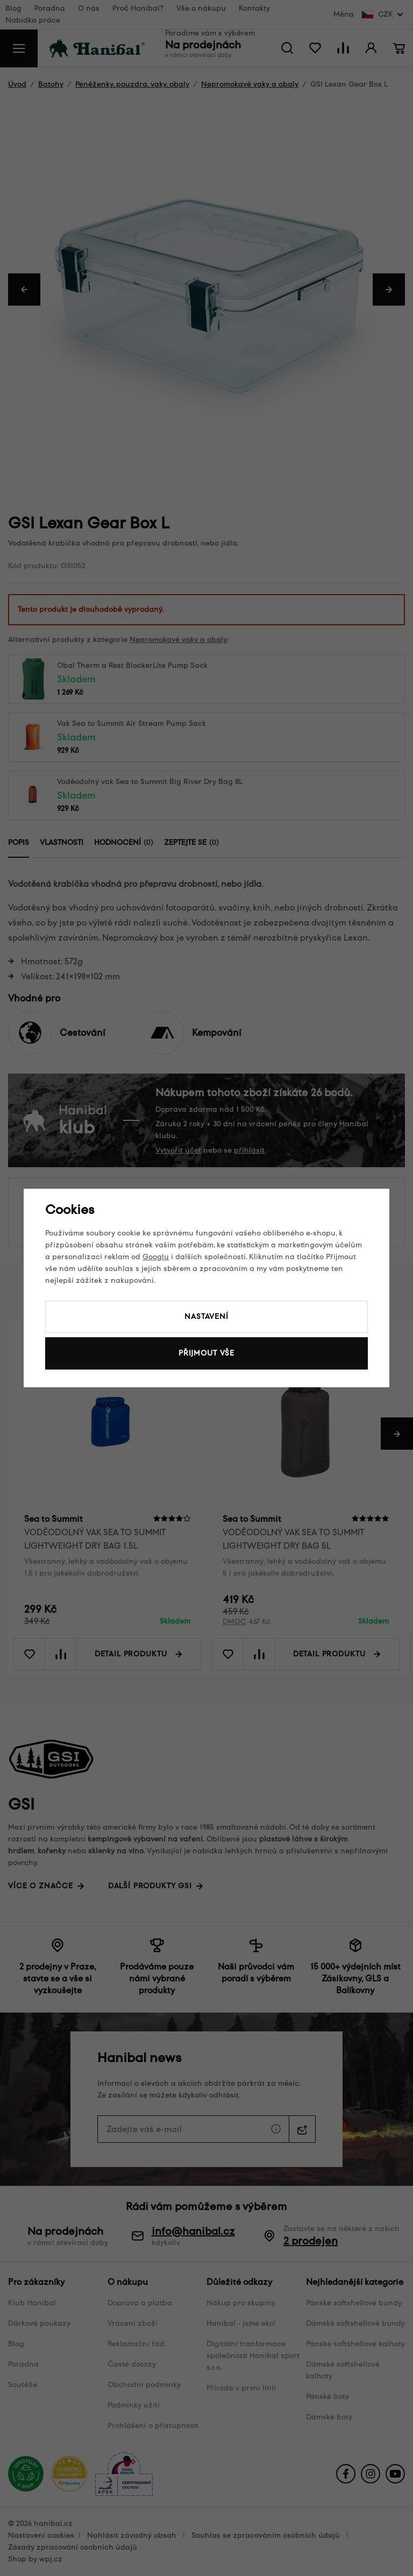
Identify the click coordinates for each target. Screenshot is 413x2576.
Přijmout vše (206, 1353)
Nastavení (206, 1316)
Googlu (156, 1256)
